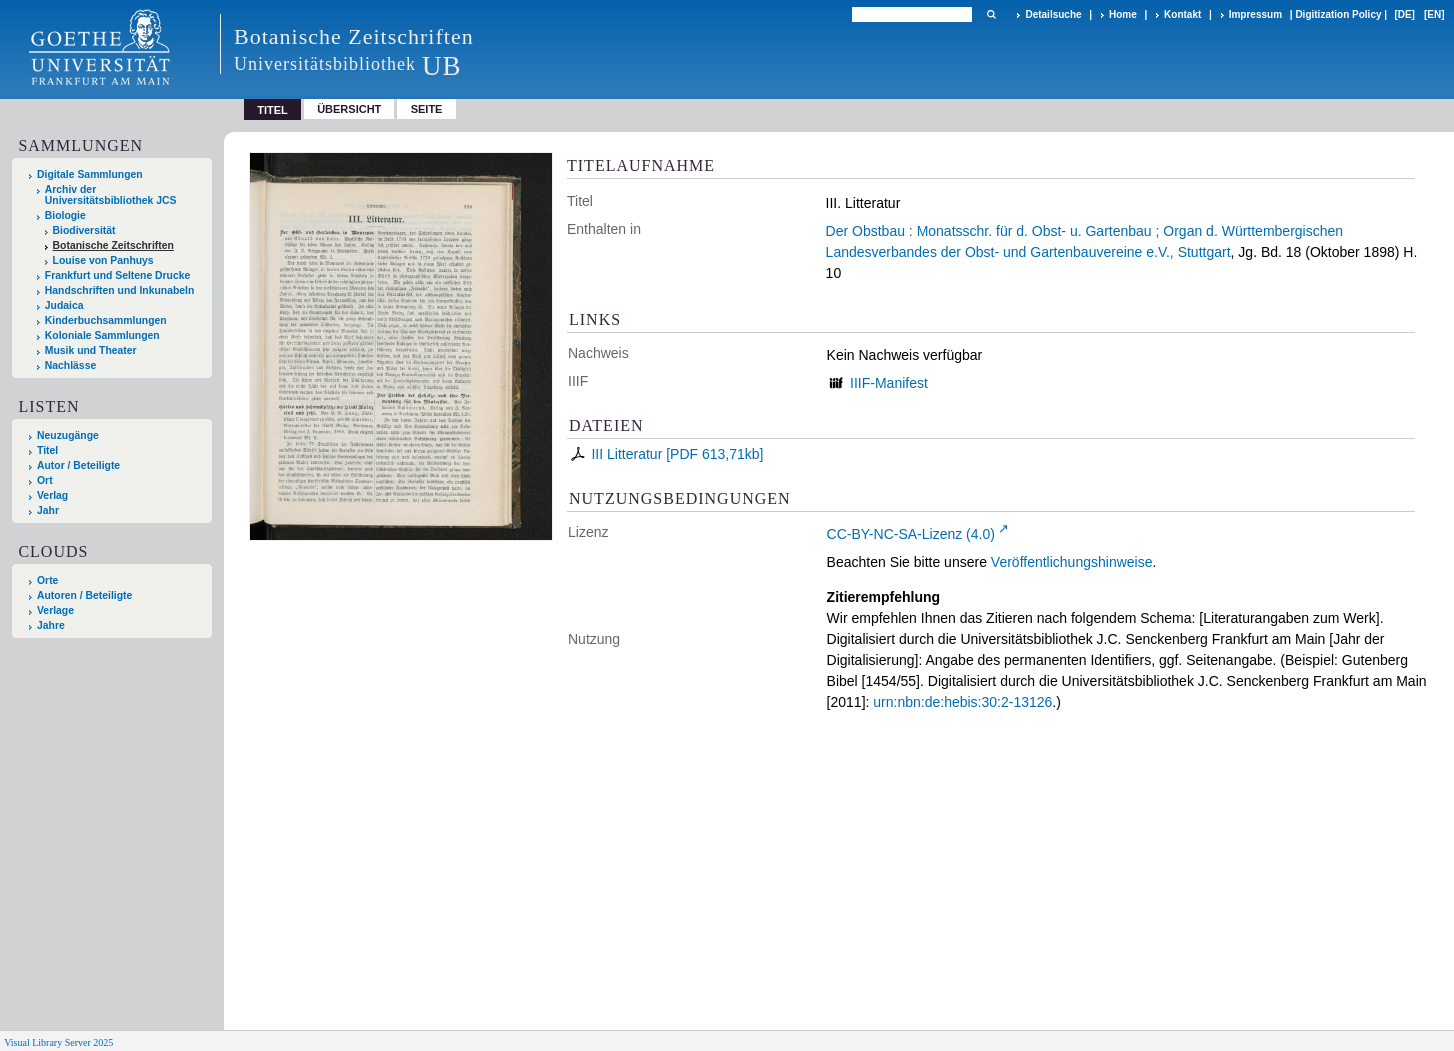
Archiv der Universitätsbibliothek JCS (111, 195)
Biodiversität (84, 230)
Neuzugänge (68, 435)
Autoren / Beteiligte (84, 595)
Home (1123, 14)
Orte (47, 580)
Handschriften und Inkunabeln (120, 290)
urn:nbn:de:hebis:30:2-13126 (962, 702)
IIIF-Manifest (889, 383)
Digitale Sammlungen (90, 174)
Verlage (55, 610)
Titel (47, 450)
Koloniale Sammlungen (102, 335)
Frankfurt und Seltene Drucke (118, 275)
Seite (427, 109)
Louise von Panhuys (103, 260)
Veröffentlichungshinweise (1072, 562)
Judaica (64, 305)
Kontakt (1182, 14)
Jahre (51, 625)
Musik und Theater (91, 350)
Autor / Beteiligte (78, 465)
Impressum (1255, 14)
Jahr (48, 510)
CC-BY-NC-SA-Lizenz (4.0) (911, 534)
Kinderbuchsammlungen (106, 320)
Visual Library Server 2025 (58, 1042)
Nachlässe (70, 365)
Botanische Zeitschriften (113, 245)
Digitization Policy (1338, 14)
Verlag (52, 495)
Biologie (65, 215)
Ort (45, 480)
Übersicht (349, 109)
